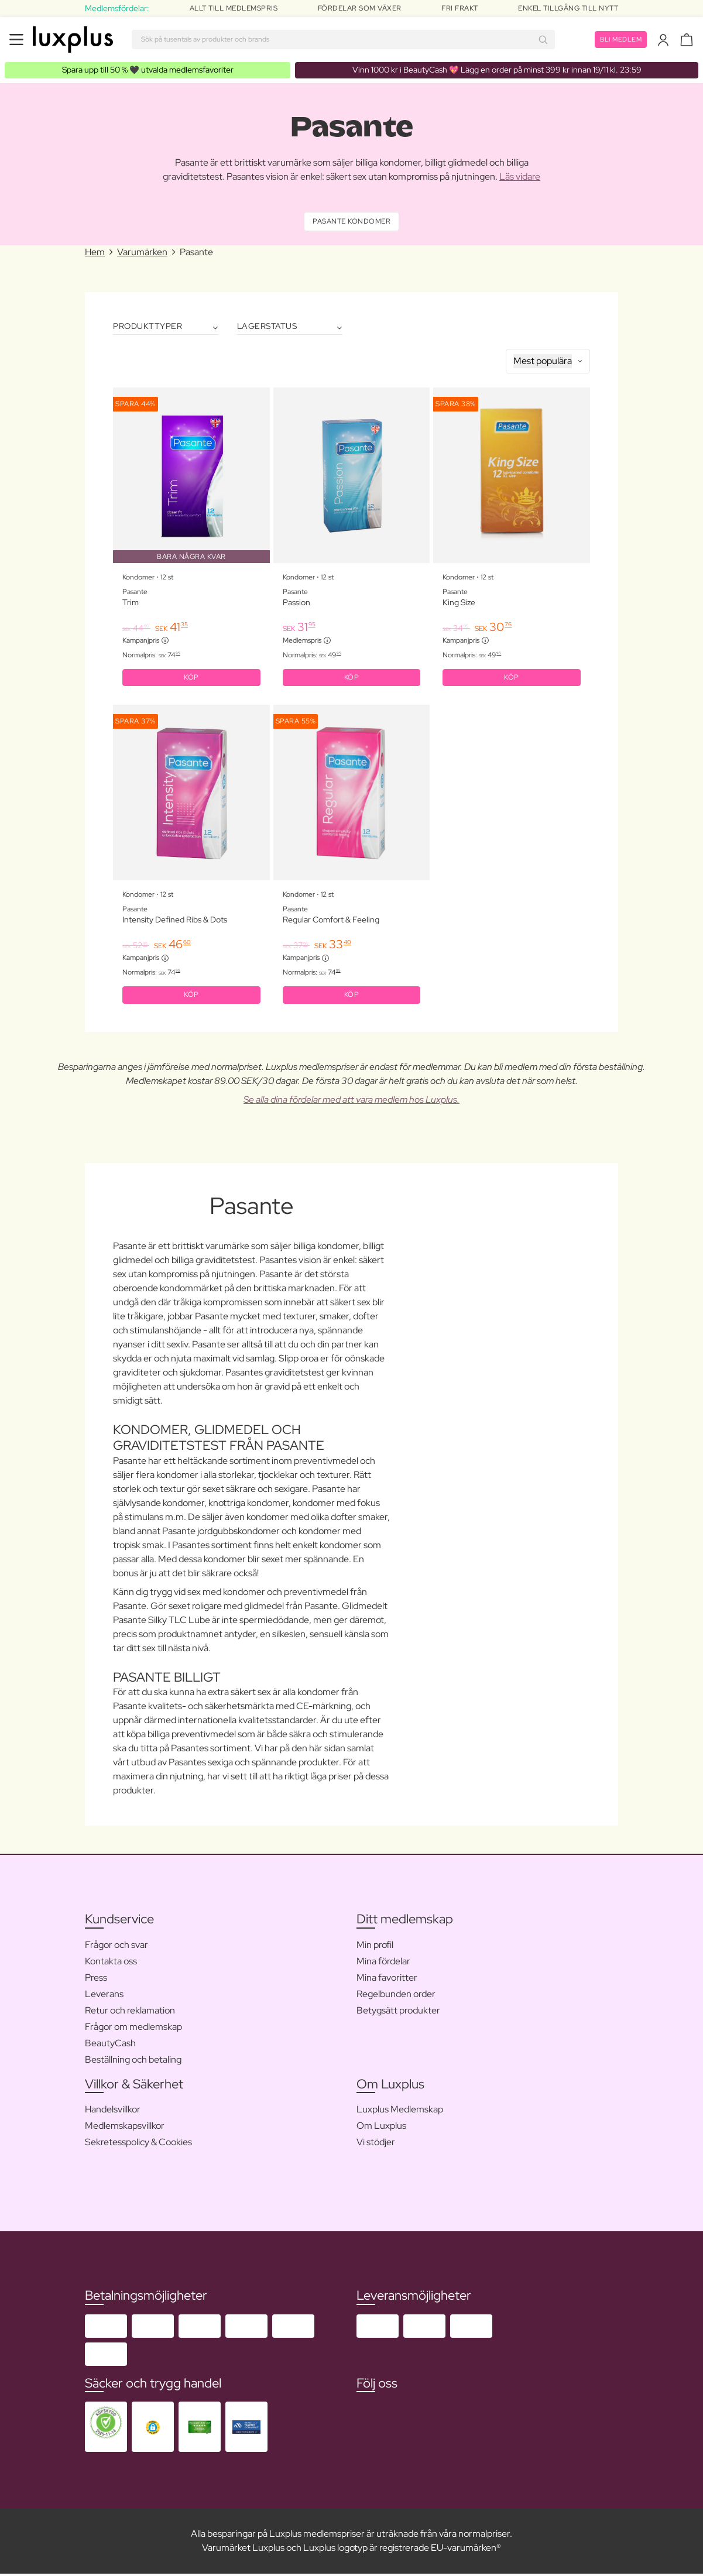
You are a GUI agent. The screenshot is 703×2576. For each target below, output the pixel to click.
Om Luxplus (381, 2128)
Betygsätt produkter (398, 2012)
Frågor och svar (116, 1947)
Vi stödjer (375, 2144)
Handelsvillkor (112, 2111)
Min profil (374, 1947)
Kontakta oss (111, 1963)
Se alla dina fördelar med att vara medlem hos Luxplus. (351, 1102)
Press (96, 1980)
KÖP (191, 679)
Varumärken (142, 253)
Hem (95, 253)
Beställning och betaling (133, 2062)
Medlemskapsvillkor (124, 2128)
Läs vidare (519, 176)
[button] (152, 2429)
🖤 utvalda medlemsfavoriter (148, 69)
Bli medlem (619, 39)
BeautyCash (110, 2045)
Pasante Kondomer (351, 222)
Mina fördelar (383, 1963)
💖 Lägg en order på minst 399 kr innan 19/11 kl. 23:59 (497, 69)
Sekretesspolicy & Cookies (138, 2144)
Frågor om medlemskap (133, 2029)
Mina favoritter (386, 1980)
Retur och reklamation (130, 2012)
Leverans (104, 1996)
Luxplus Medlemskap (399, 2111)
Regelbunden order (395, 1996)
